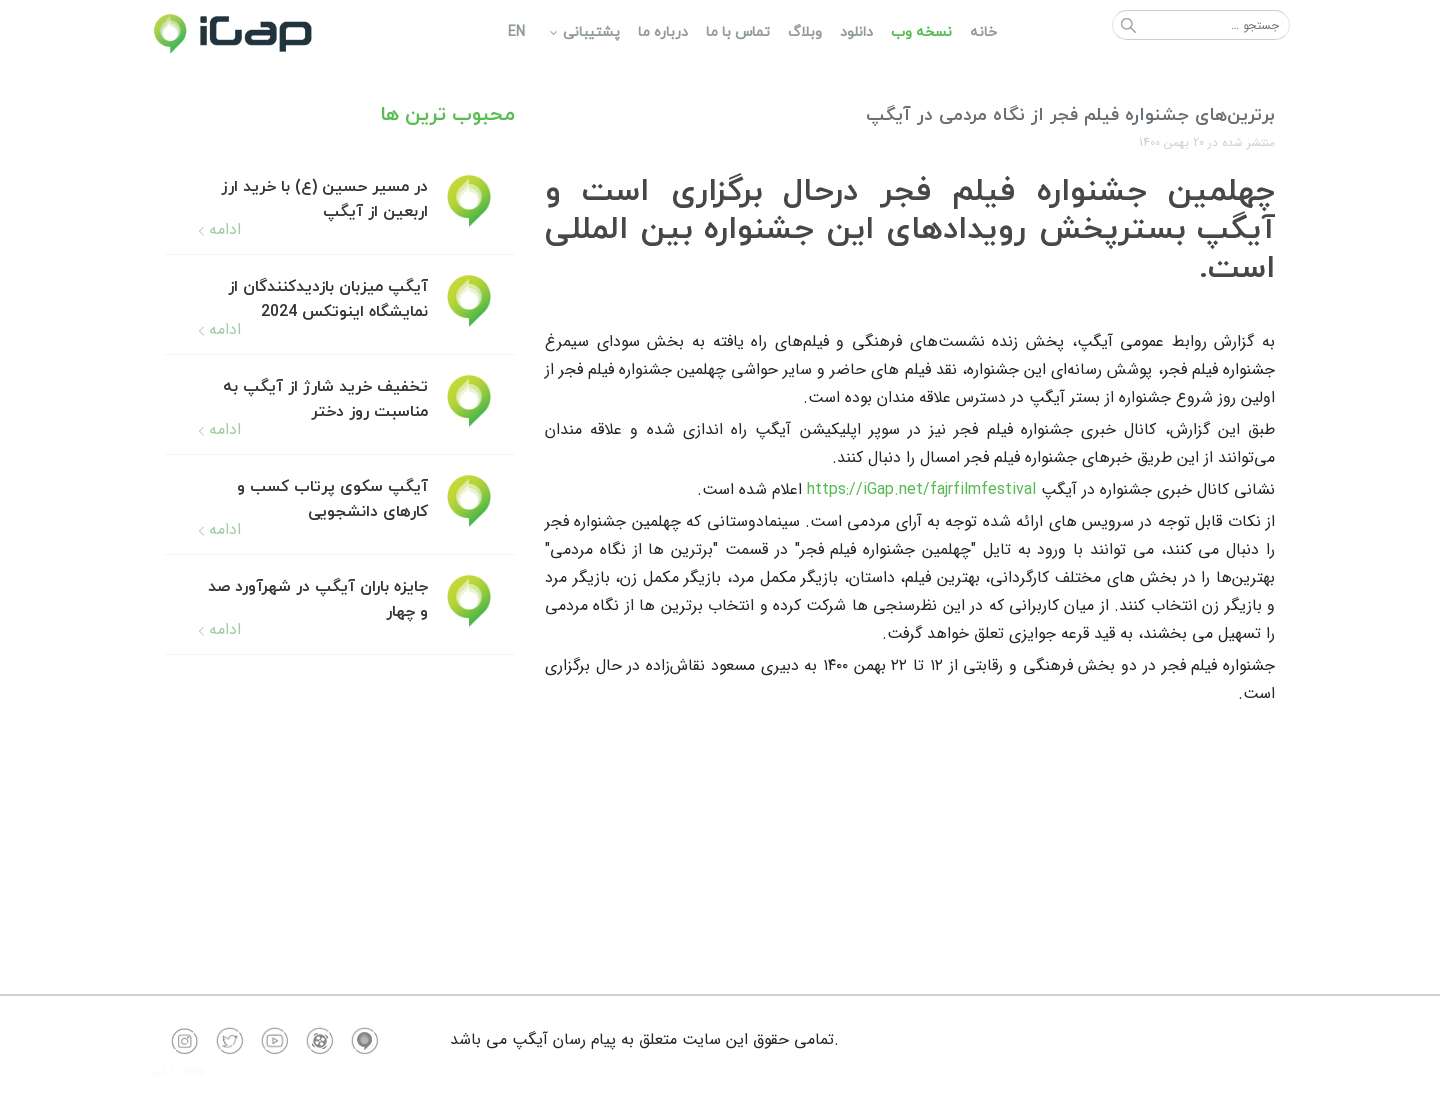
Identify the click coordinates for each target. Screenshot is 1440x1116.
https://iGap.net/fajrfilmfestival (921, 489)
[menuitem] (983, 32)
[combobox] (1201, 25)
